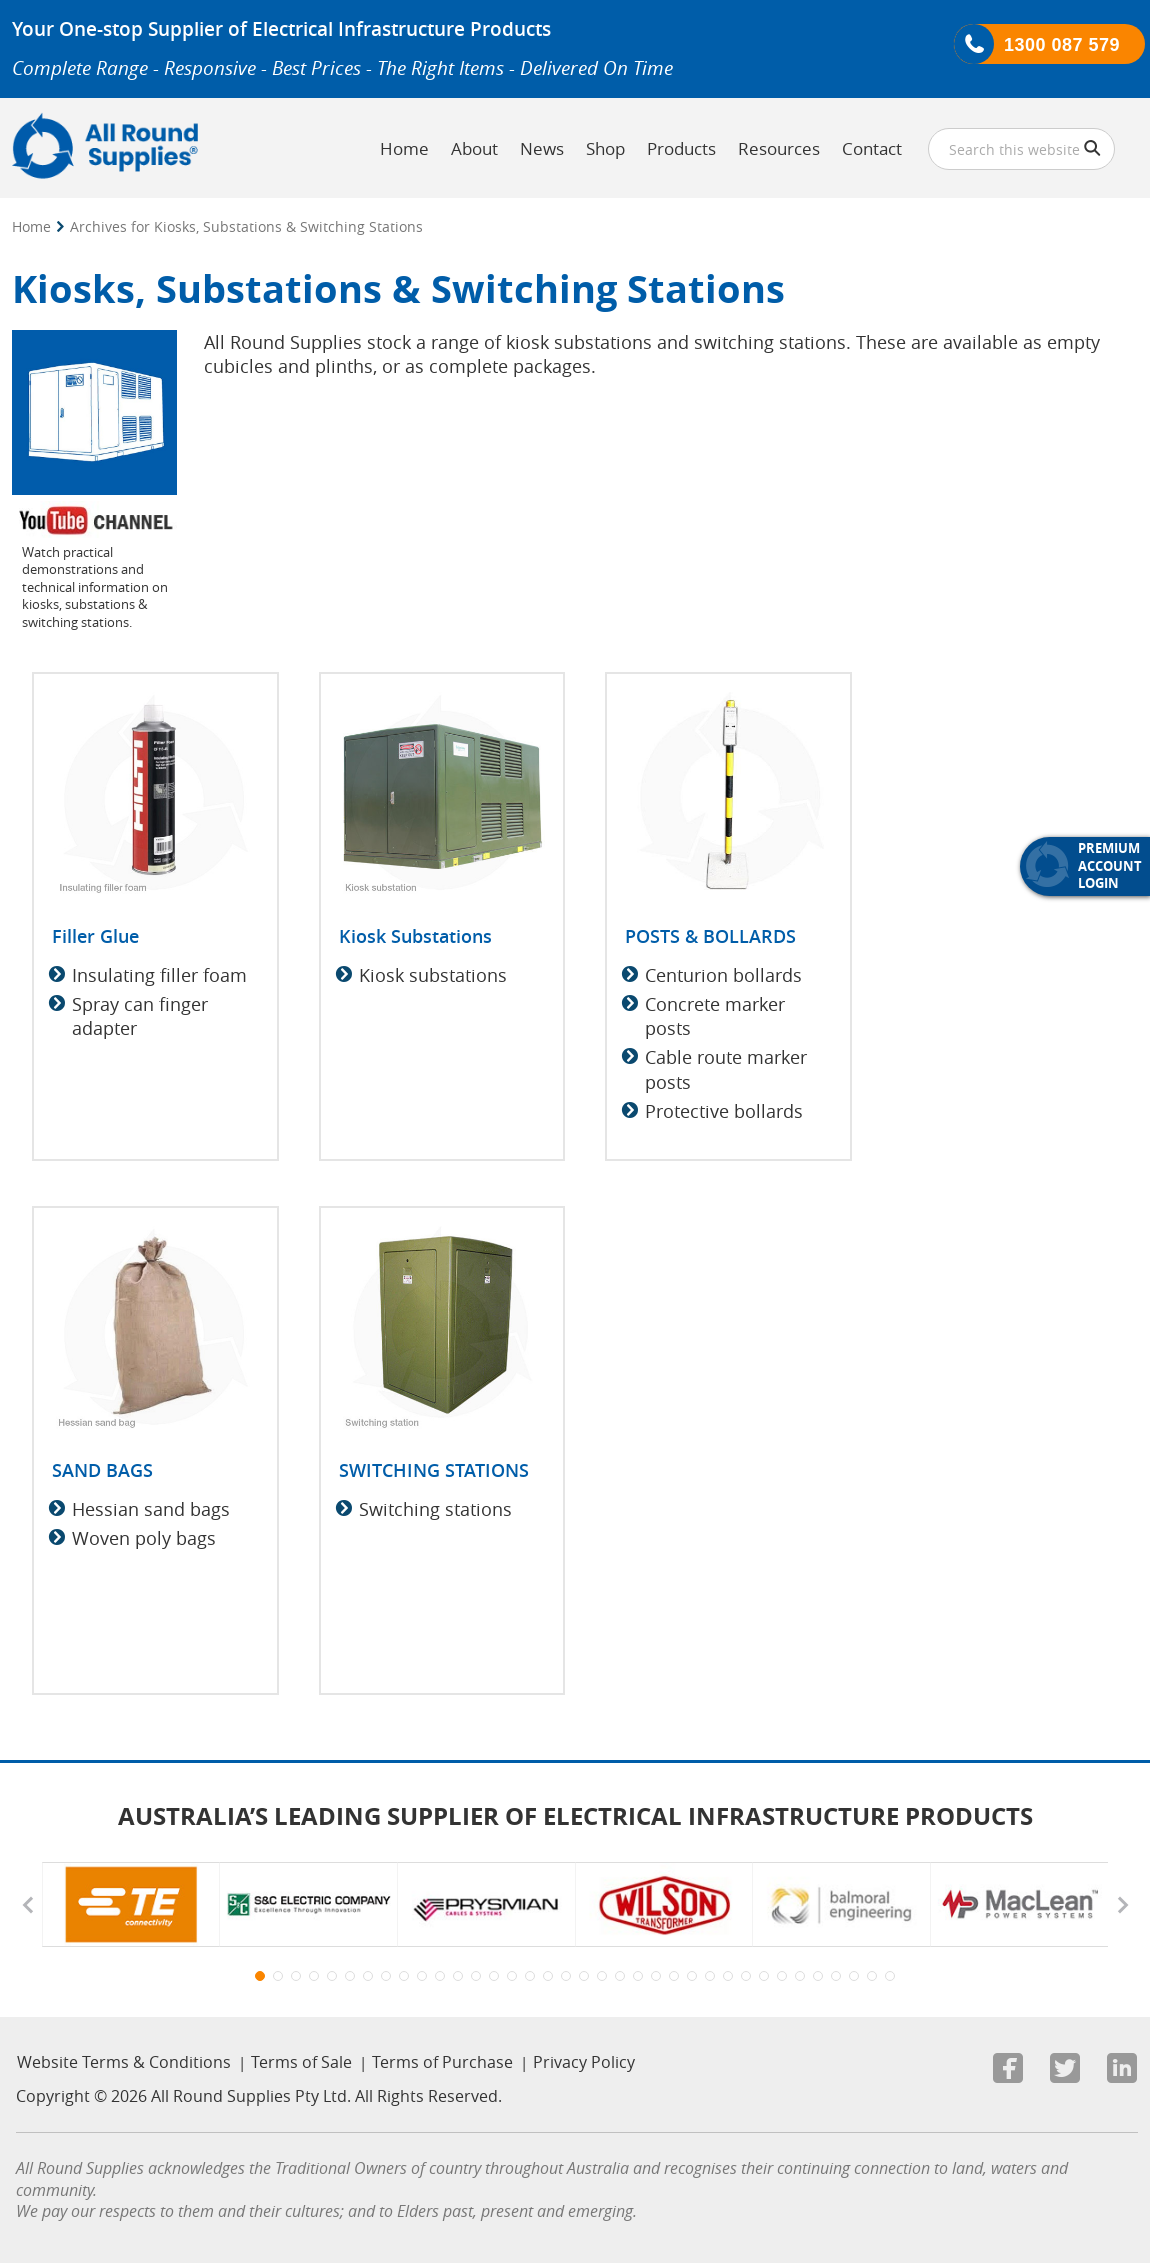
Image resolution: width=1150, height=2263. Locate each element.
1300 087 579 (1062, 45)
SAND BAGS (102, 1470)
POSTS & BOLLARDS (710, 936)
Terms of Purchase (442, 2062)
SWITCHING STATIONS (434, 1470)
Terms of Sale (301, 2062)
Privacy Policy (584, 2062)
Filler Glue (95, 936)
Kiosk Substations (415, 936)
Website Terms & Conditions (124, 2062)
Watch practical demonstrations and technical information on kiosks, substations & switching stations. (95, 587)
